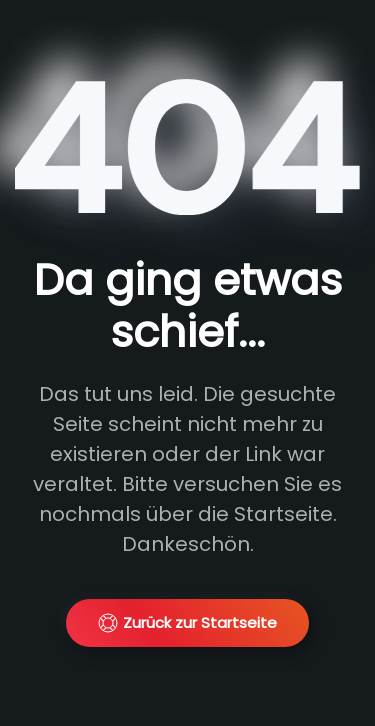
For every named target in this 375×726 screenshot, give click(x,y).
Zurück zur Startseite (187, 622)
